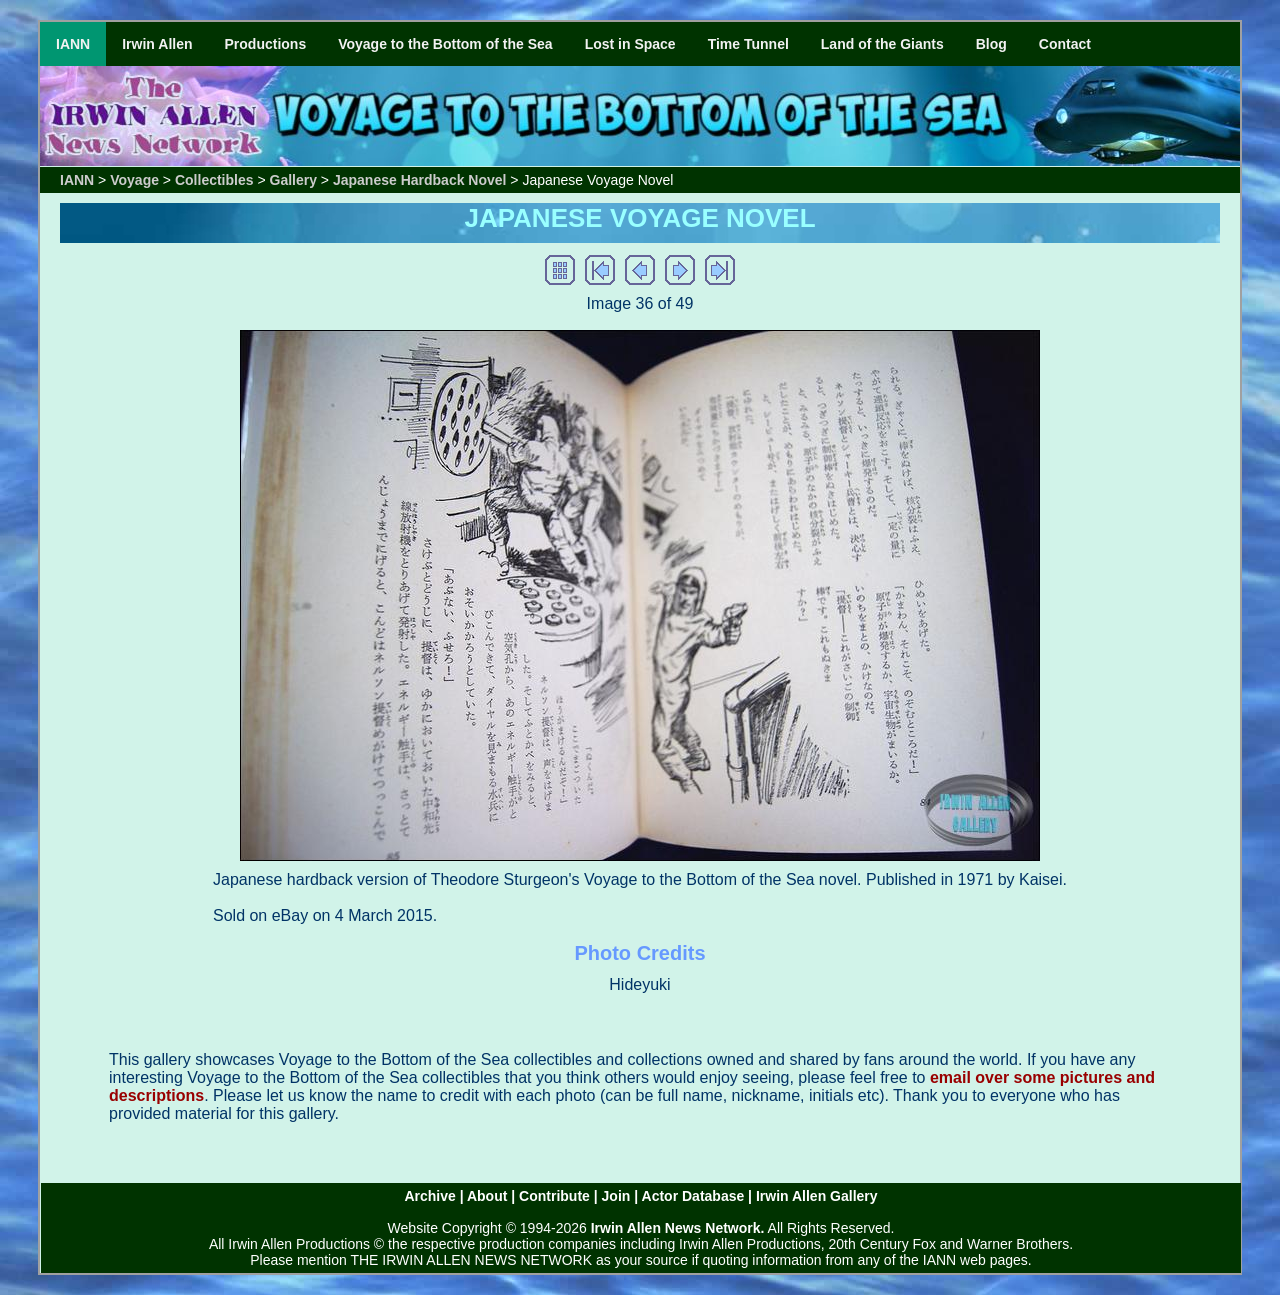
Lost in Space (630, 44)
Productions (266, 44)
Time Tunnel (748, 44)
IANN (73, 44)
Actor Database (693, 1196)
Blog (991, 44)
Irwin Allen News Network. (678, 1228)
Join (616, 1196)
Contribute (554, 1196)
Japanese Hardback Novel (420, 180)
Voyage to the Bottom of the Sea (445, 44)
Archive (429, 1196)
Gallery (293, 180)
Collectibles (214, 180)
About (487, 1196)
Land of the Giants (882, 44)
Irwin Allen (157, 44)
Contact (1065, 44)
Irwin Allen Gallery (817, 1196)
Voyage (134, 180)
